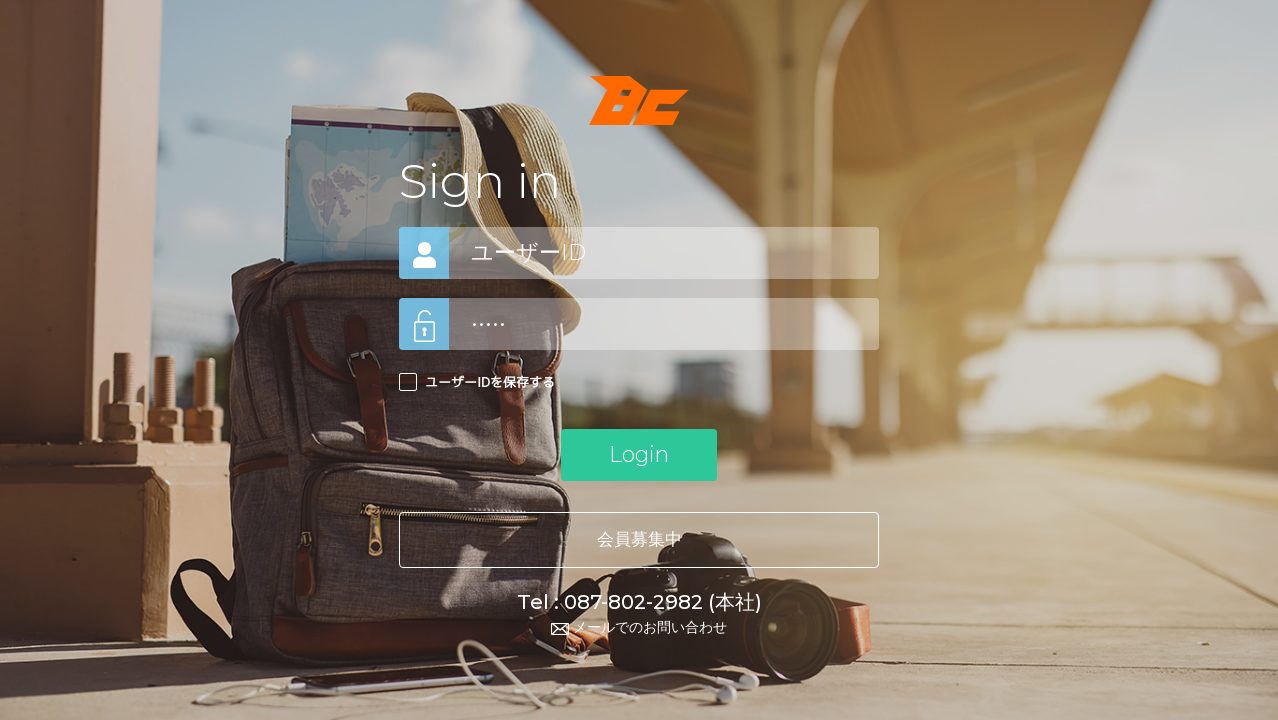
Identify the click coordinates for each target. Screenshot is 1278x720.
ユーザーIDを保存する (490, 382)
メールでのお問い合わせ (639, 627)
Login (639, 454)
